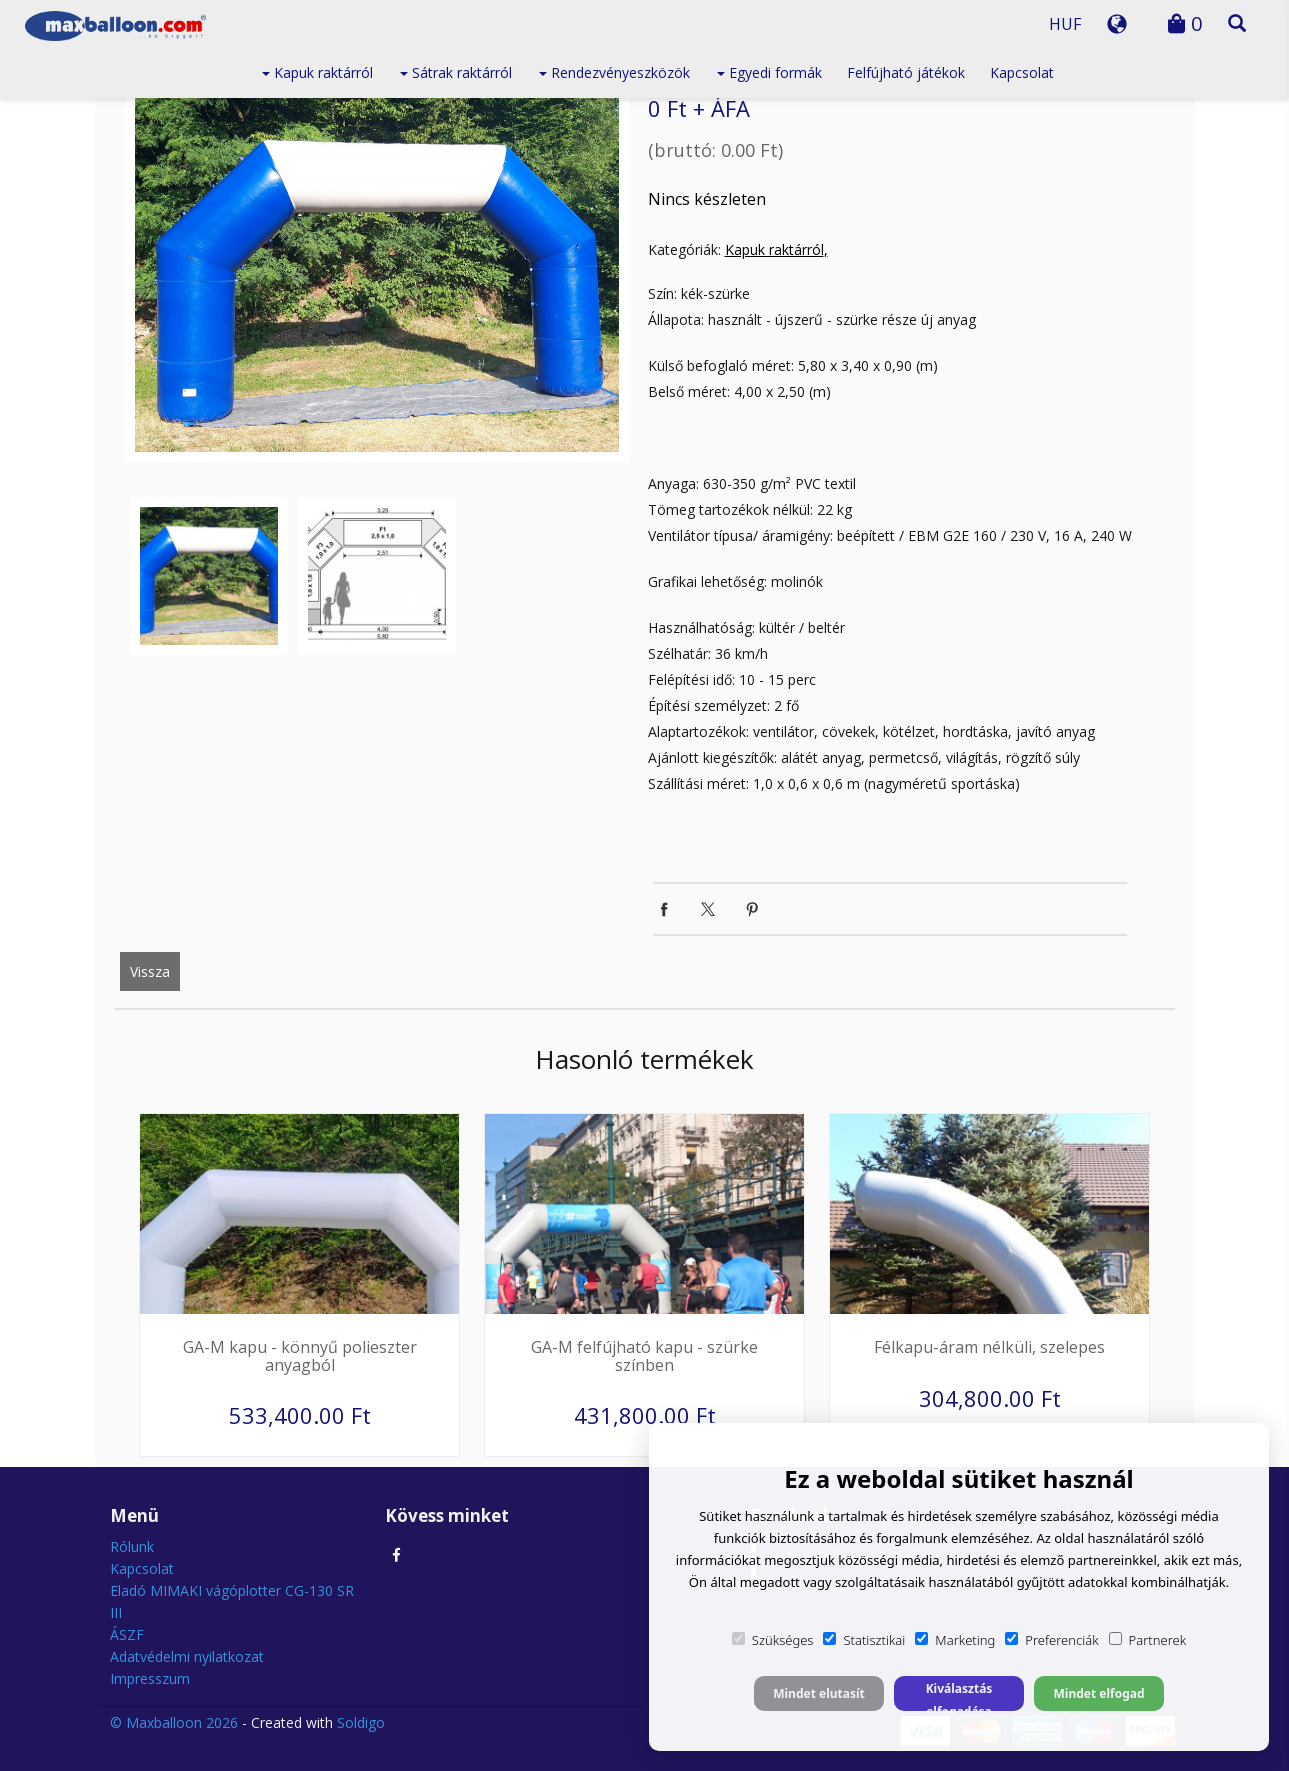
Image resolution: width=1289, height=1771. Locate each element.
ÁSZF (127, 1634)
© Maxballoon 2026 (174, 1722)
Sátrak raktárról (456, 72)
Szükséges (773, 1640)
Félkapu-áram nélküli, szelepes (989, 1347)
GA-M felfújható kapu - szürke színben (644, 1356)
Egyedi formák (769, 72)
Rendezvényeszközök (614, 72)
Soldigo (361, 1722)
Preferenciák (1051, 1640)
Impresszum (150, 1678)
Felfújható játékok (906, 72)
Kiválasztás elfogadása (959, 1695)
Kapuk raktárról (317, 72)
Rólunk (132, 1546)
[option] (377, 271)
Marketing (955, 1640)
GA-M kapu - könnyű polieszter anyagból (300, 1356)
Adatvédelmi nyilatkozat (187, 1656)
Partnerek (1148, 1640)
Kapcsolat (1022, 72)
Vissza (150, 971)
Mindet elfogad (1098, 1693)
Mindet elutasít (819, 1693)
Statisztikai (864, 1640)
